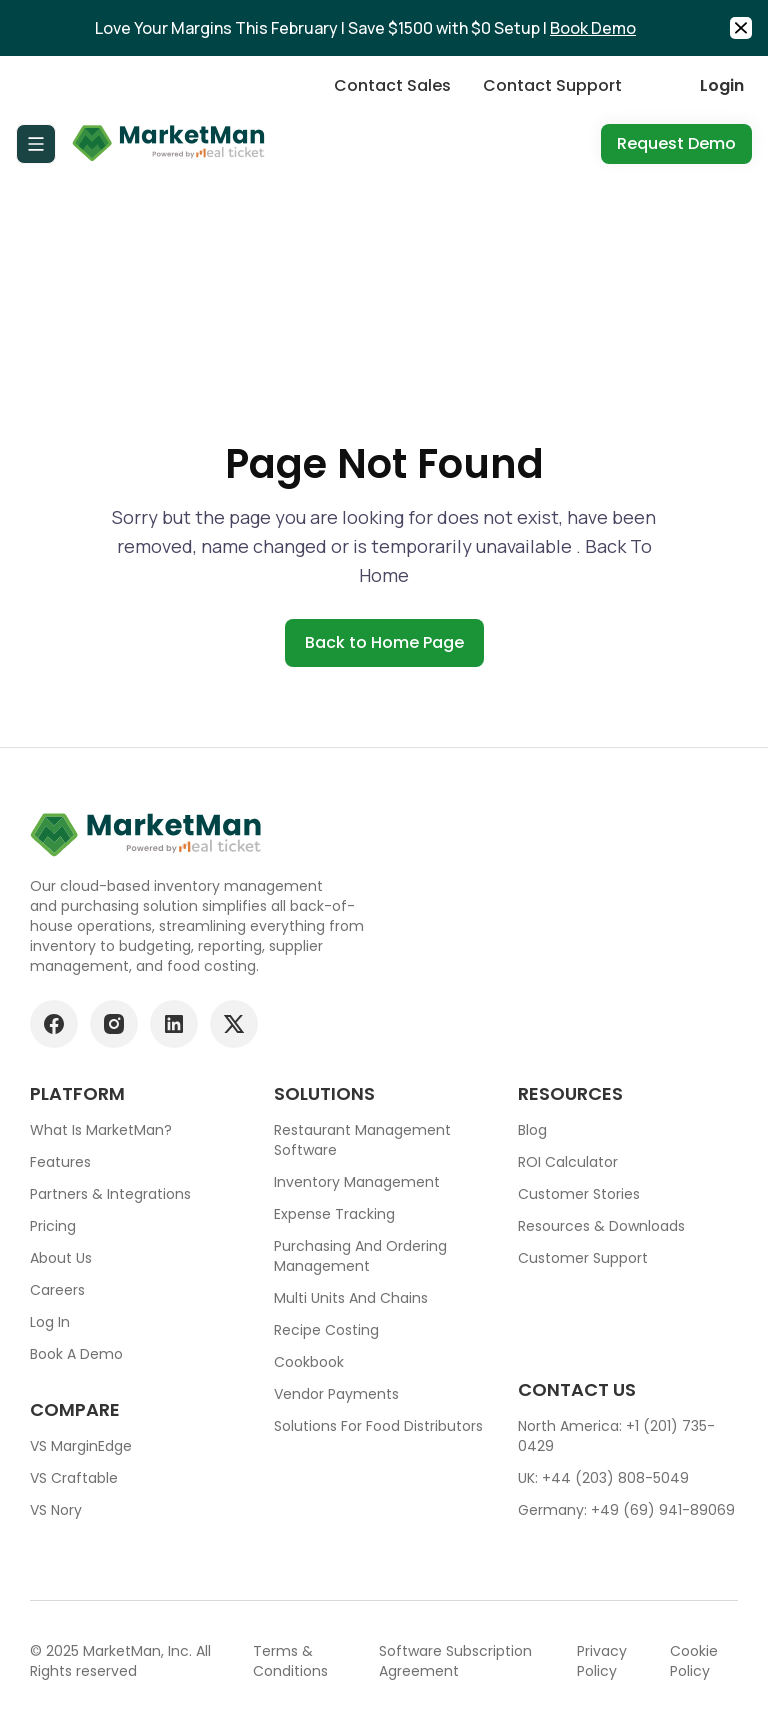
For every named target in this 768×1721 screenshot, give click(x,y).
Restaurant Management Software (362, 1140)
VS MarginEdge (81, 1446)
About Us (61, 1258)
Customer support (583, 1258)
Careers (57, 1290)
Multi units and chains (351, 1298)
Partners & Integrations (110, 1194)
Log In (50, 1322)
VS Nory (56, 1510)
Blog (532, 1130)
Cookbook (309, 1362)
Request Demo (676, 143)
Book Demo (593, 28)
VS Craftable (74, 1478)
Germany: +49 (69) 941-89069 (626, 1510)
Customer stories (579, 1194)
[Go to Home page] (169, 144)
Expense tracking (334, 1214)
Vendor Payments (336, 1394)
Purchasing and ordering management (360, 1256)
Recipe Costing (326, 1330)
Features (60, 1162)
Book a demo (76, 1354)
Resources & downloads (601, 1226)
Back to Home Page (384, 642)
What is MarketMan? (101, 1130)
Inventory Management (357, 1182)
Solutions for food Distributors (378, 1426)
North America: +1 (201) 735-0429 (616, 1436)
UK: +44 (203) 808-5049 (603, 1478)
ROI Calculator (568, 1162)
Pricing (53, 1226)
